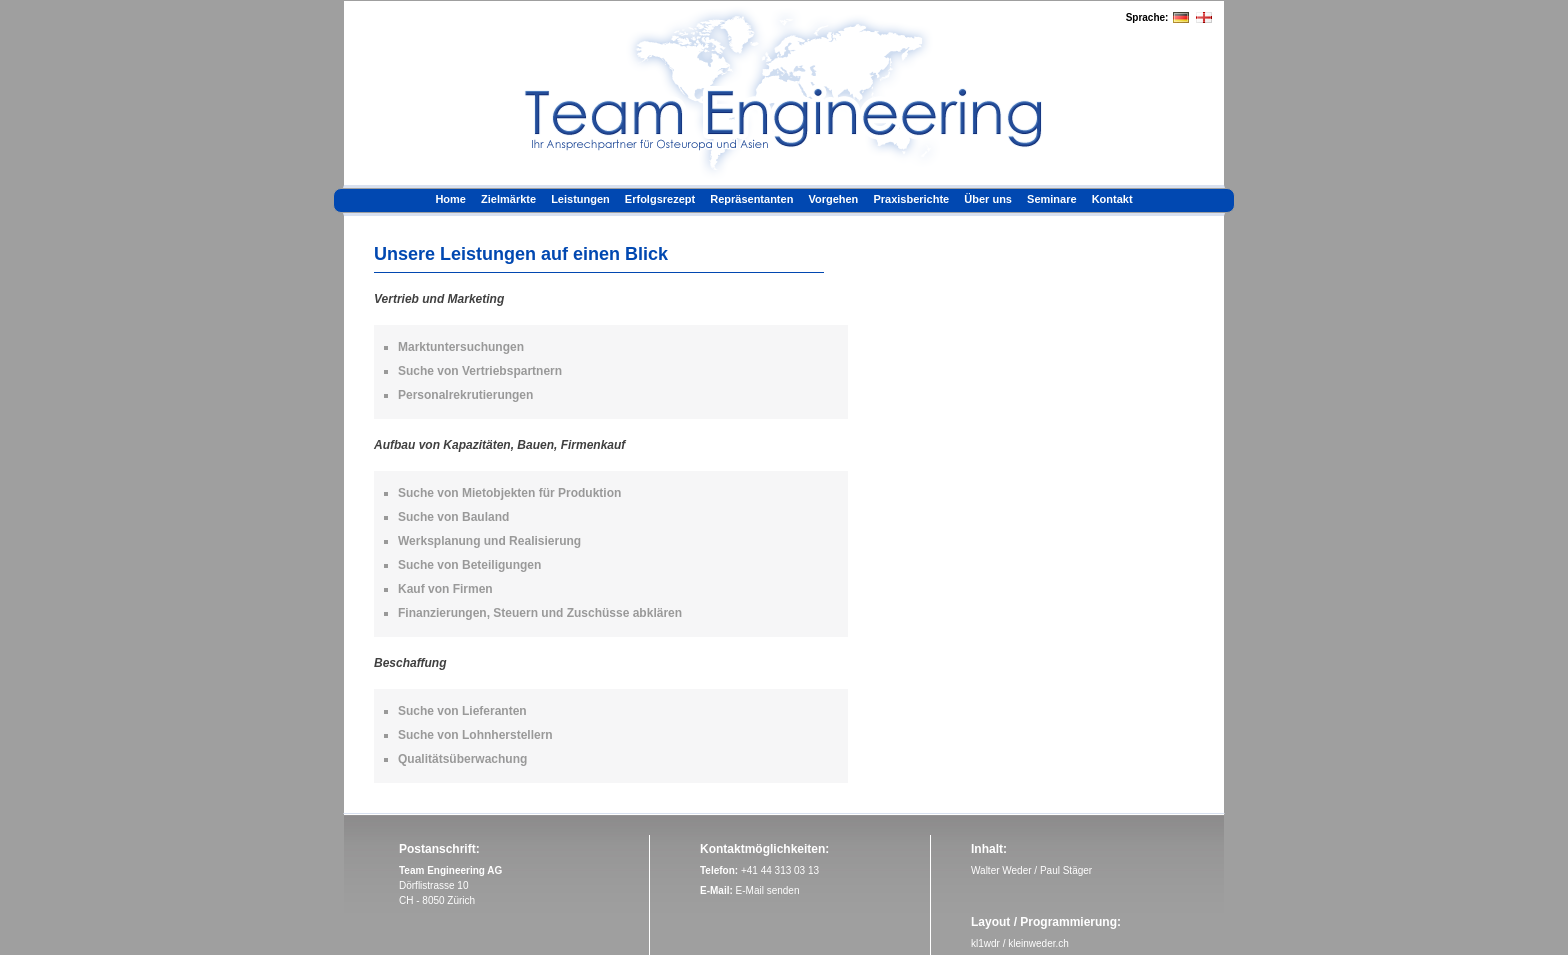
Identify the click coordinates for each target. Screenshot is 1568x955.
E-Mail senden (768, 890)
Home (450, 199)
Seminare (1052, 199)
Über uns (988, 199)
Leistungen (580, 199)
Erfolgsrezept (660, 199)
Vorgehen (833, 199)
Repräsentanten (751, 199)
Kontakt (1112, 199)
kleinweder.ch (1038, 943)
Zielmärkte (508, 199)
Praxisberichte (911, 199)
